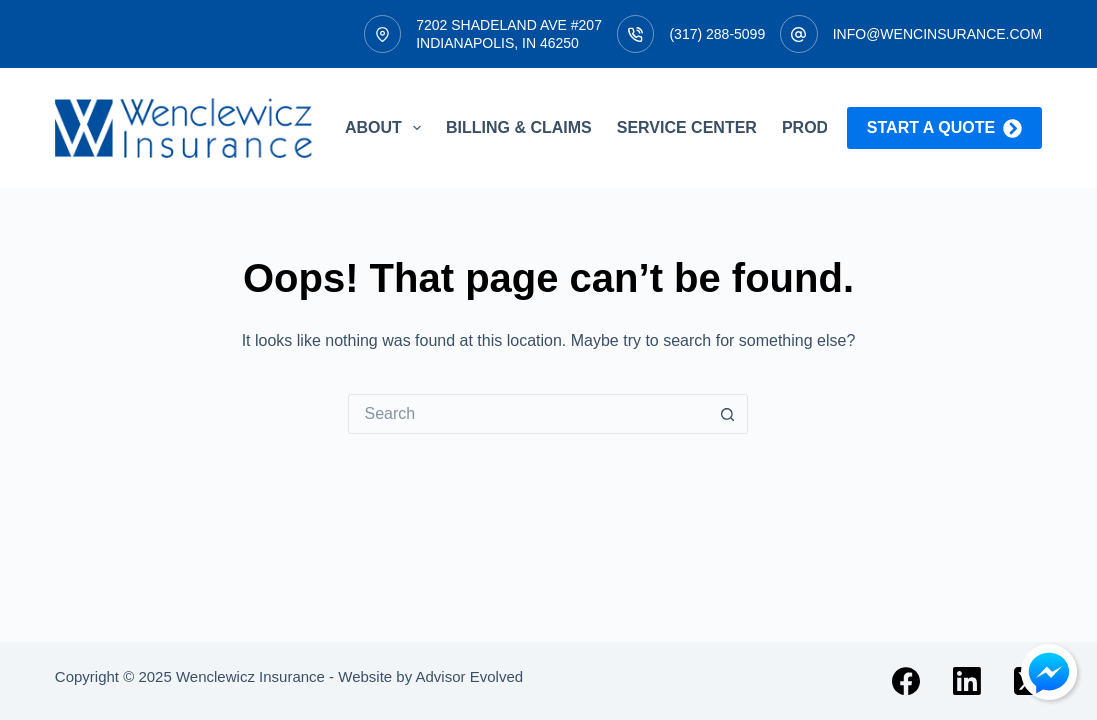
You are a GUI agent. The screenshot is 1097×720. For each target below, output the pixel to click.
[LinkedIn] (967, 681)
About (387, 128)
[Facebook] (906, 681)
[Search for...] (528, 414)
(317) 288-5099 (717, 34)
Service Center (687, 127)
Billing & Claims (519, 127)
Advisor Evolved (470, 676)
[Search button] (728, 414)
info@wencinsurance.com (937, 34)
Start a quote (944, 128)
